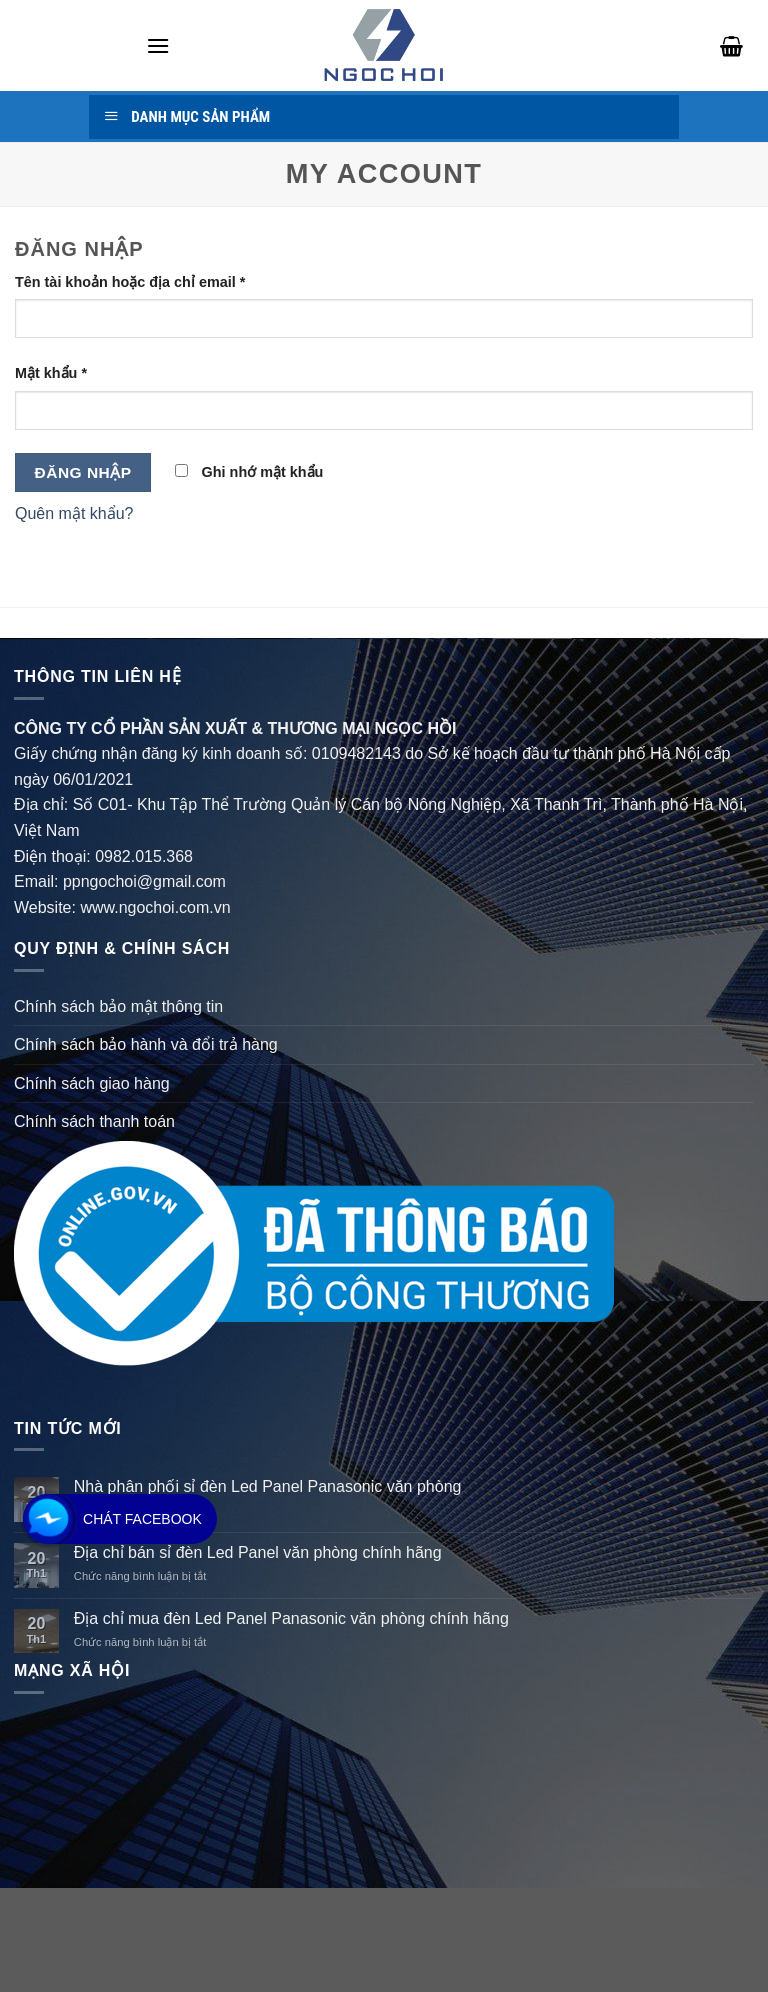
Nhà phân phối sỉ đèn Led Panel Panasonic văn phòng (268, 1486)
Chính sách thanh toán (94, 1121)
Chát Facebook (142, 1519)
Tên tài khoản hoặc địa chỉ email (130, 282)
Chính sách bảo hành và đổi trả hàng (146, 1044)
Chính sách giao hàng (92, 1083)
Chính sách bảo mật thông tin (118, 1006)
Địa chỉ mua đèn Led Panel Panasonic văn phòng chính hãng (291, 1618)
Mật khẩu (51, 373)
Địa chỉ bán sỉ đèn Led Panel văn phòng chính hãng (258, 1552)
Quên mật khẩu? (74, 513)
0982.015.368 (144, 856)
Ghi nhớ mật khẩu (249, 472)
